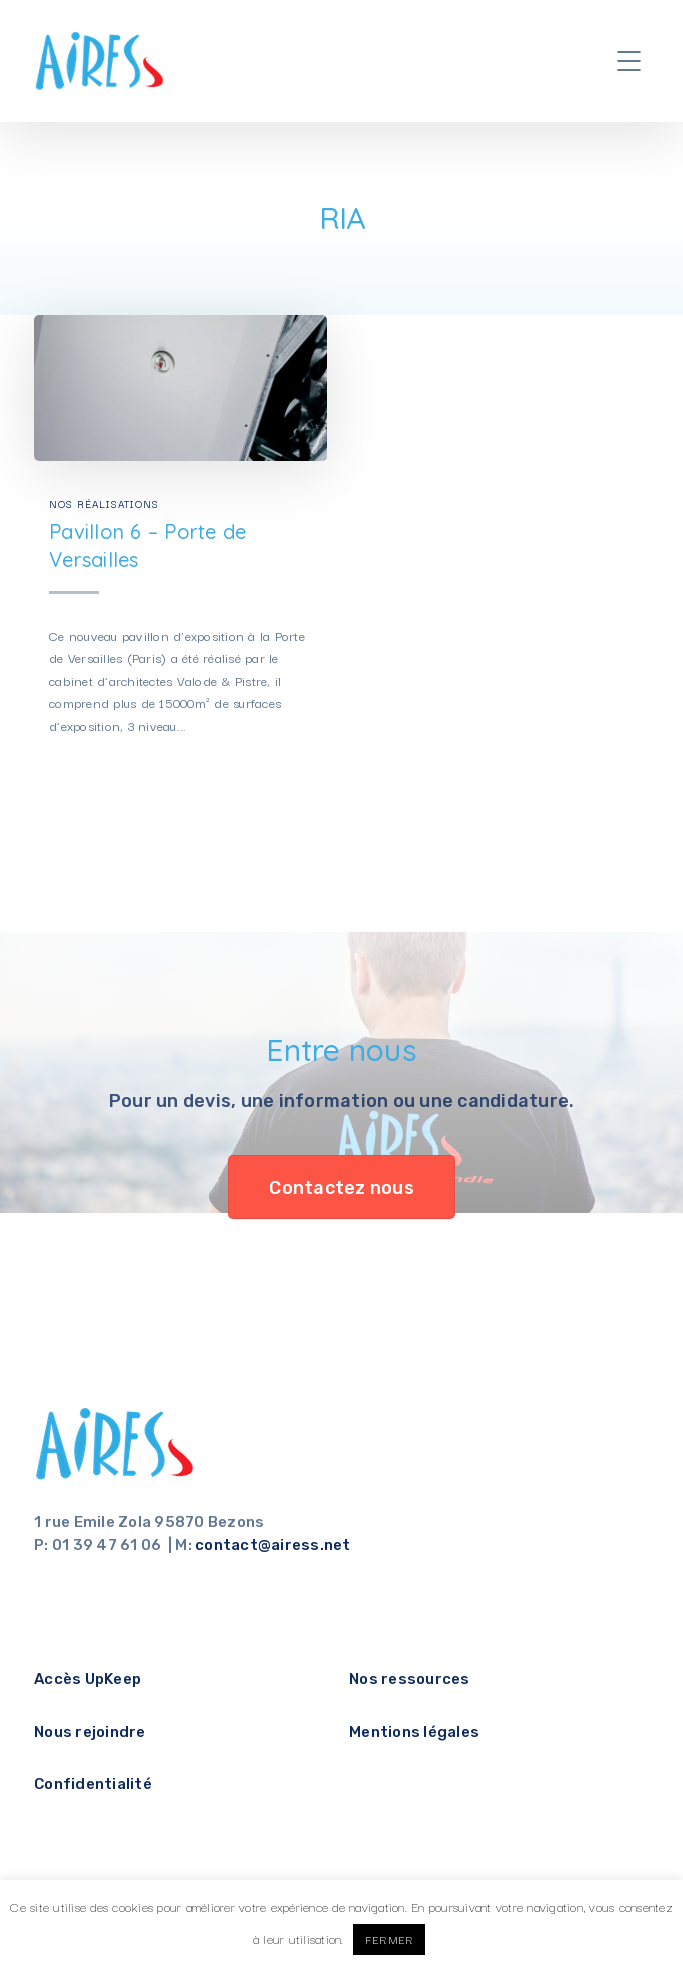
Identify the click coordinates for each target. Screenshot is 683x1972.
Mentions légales (414, 1732)
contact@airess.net (273, 1545)
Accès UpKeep (87, 1679)
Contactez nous (341, 1188)
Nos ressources (409, 1679)
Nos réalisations (104, 503)
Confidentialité (93, 1784)
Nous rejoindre (90, 1732)
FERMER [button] (389, 1939)
